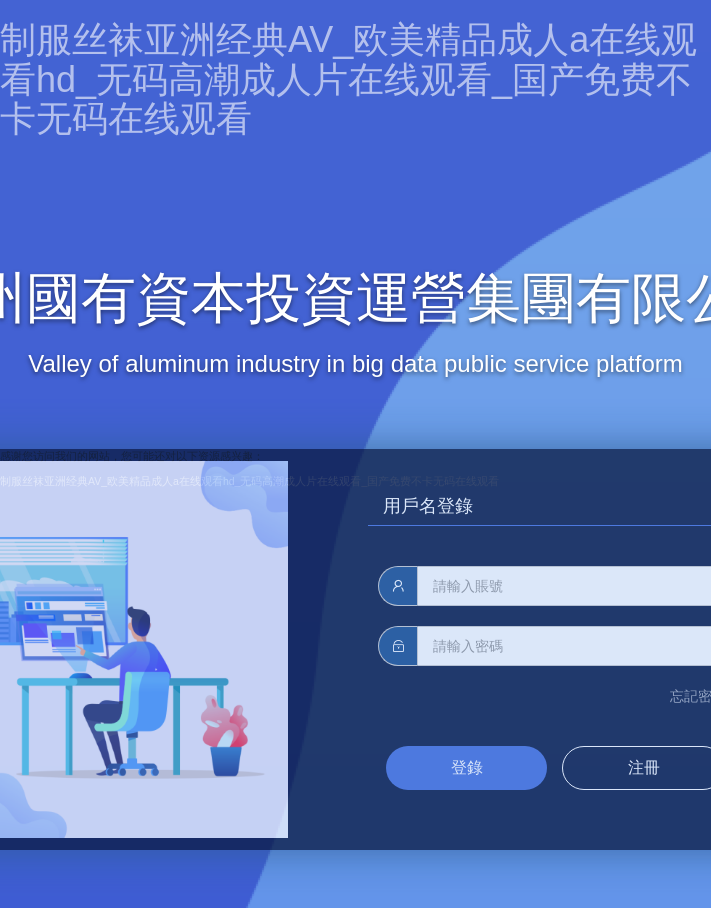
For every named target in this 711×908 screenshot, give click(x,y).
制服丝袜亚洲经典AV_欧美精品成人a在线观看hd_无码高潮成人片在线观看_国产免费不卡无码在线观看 (348, 79)
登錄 (467, 767)
